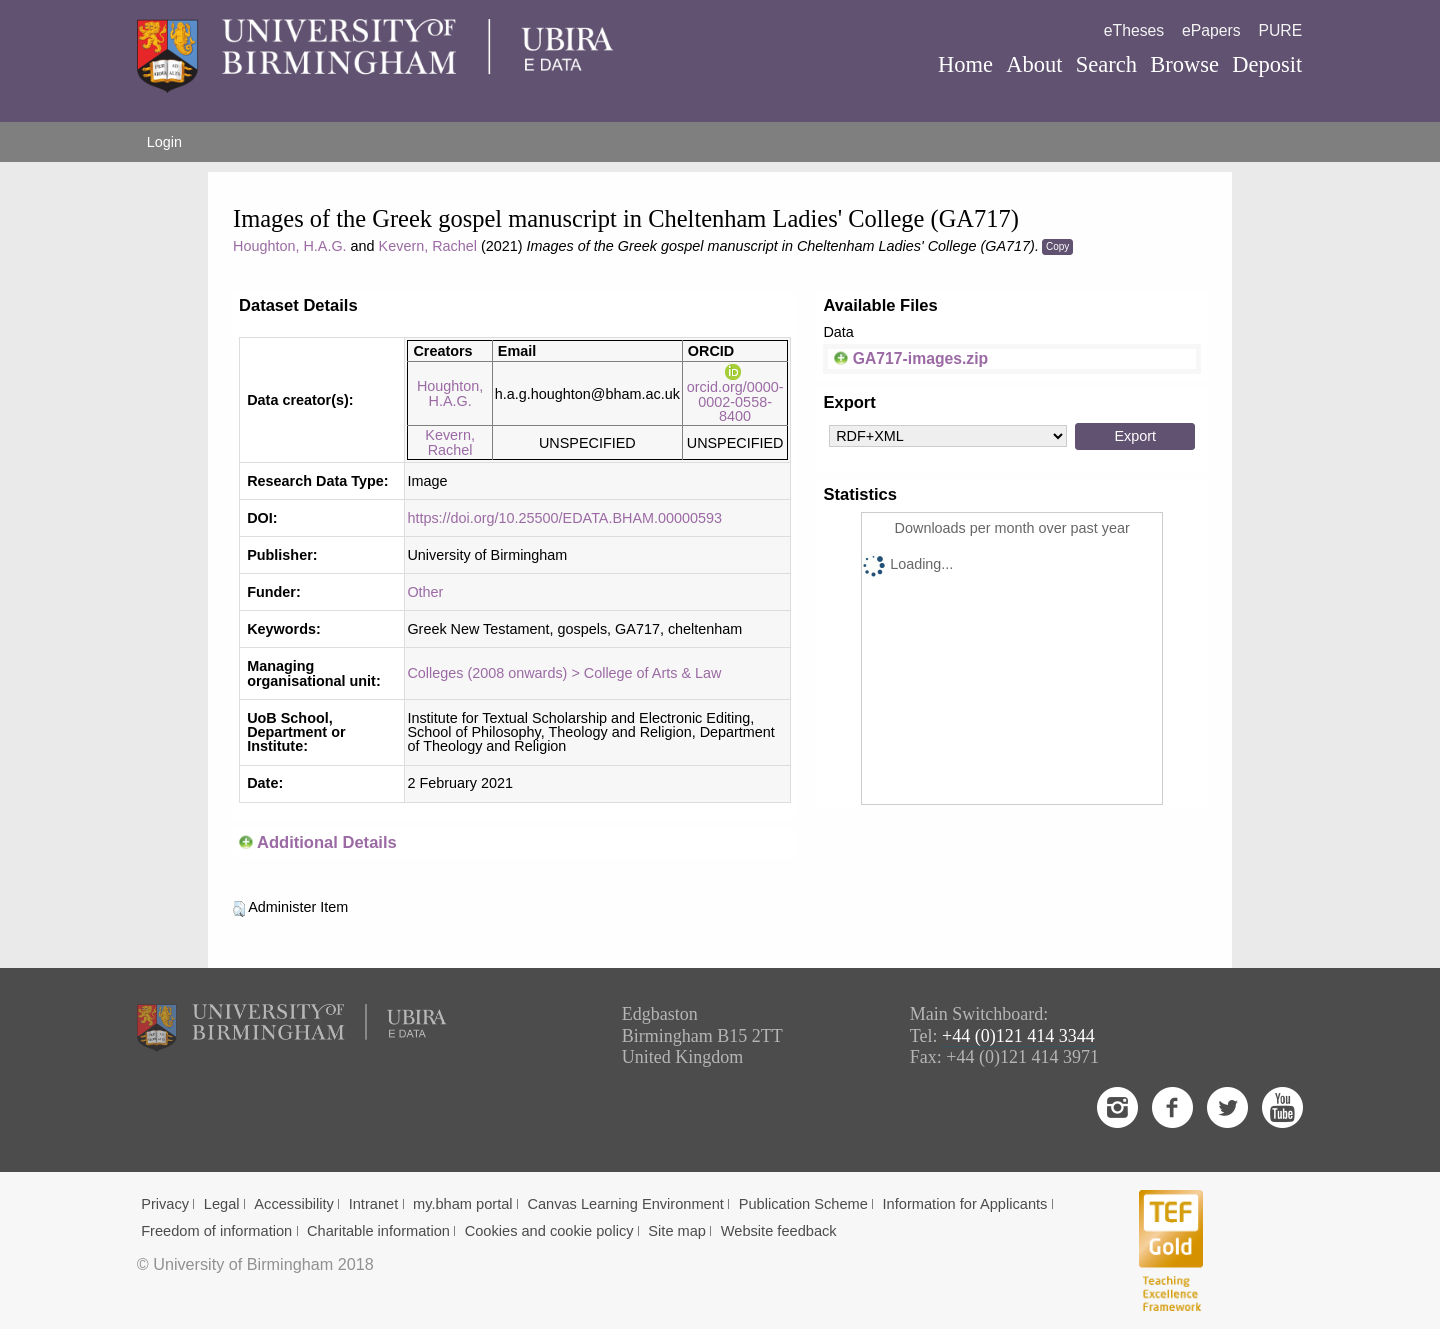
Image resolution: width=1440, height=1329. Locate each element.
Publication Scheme (803, 1204)
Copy (1057, 246)
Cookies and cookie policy (549, 1231)
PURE (1280, 30)
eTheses (1134, 30)
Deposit (1267, 64)
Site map (677, 1231)
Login (164, 142)
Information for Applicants (965, 1204)
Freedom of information (216, 1231)
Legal (222, 1204)
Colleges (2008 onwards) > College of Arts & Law (564, 673)
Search (1106, 64)
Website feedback (779, 1231)
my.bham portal (463, 1204)
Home (965, 64)
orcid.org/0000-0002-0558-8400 (735, 394)
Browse (1184, 64)
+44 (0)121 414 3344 (1018, 1036)
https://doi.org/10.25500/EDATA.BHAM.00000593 (564, 518)
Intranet (374, 1204)
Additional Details (327, 842)
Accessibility (294, 1204)
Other (425, 592)
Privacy (165, 1204)
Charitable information (378, 1231)
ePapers (1211, 30)
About (1034, 64)
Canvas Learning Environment (625, 1204)
